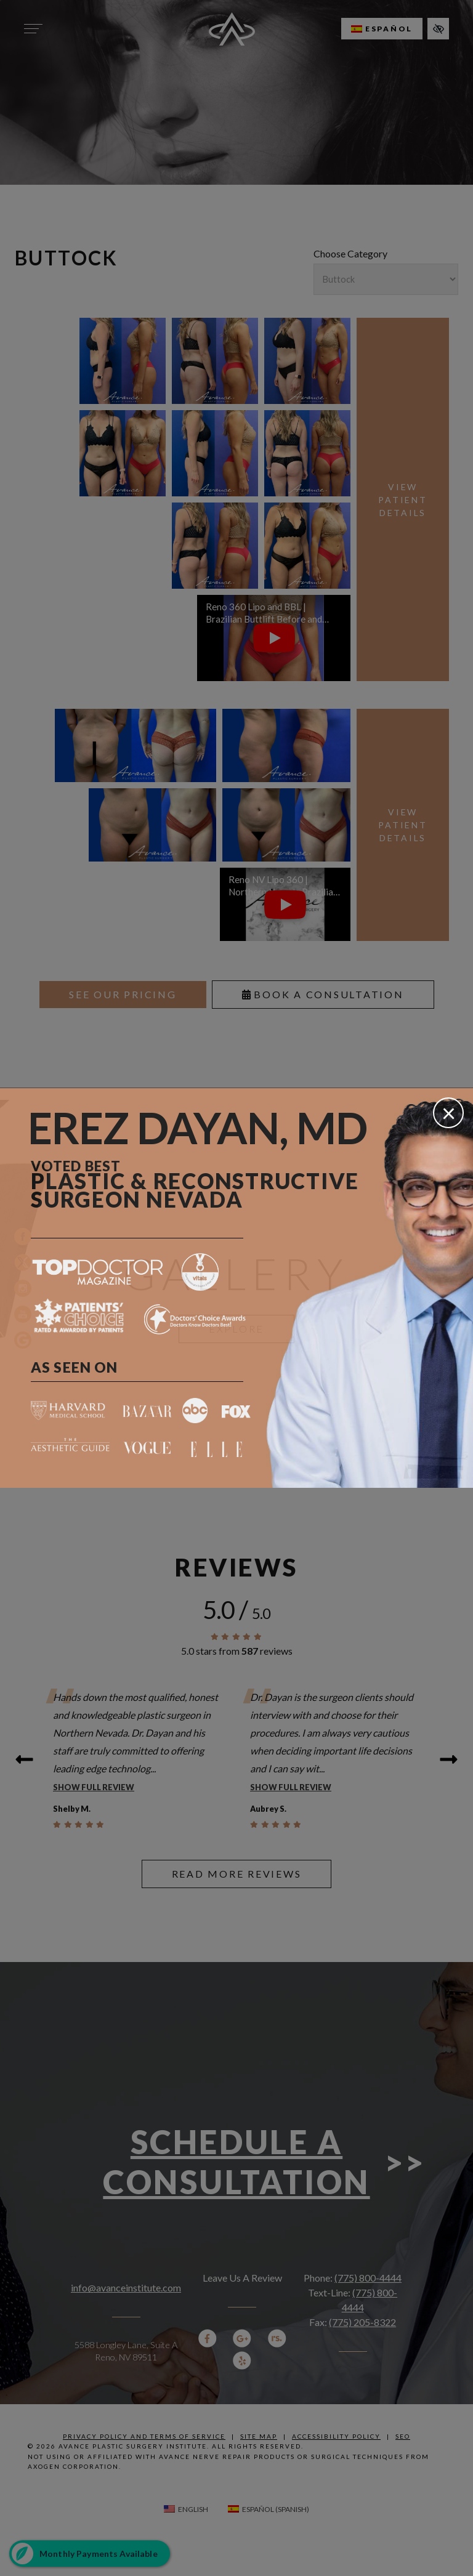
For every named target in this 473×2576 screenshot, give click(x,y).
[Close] (448, 1112)
